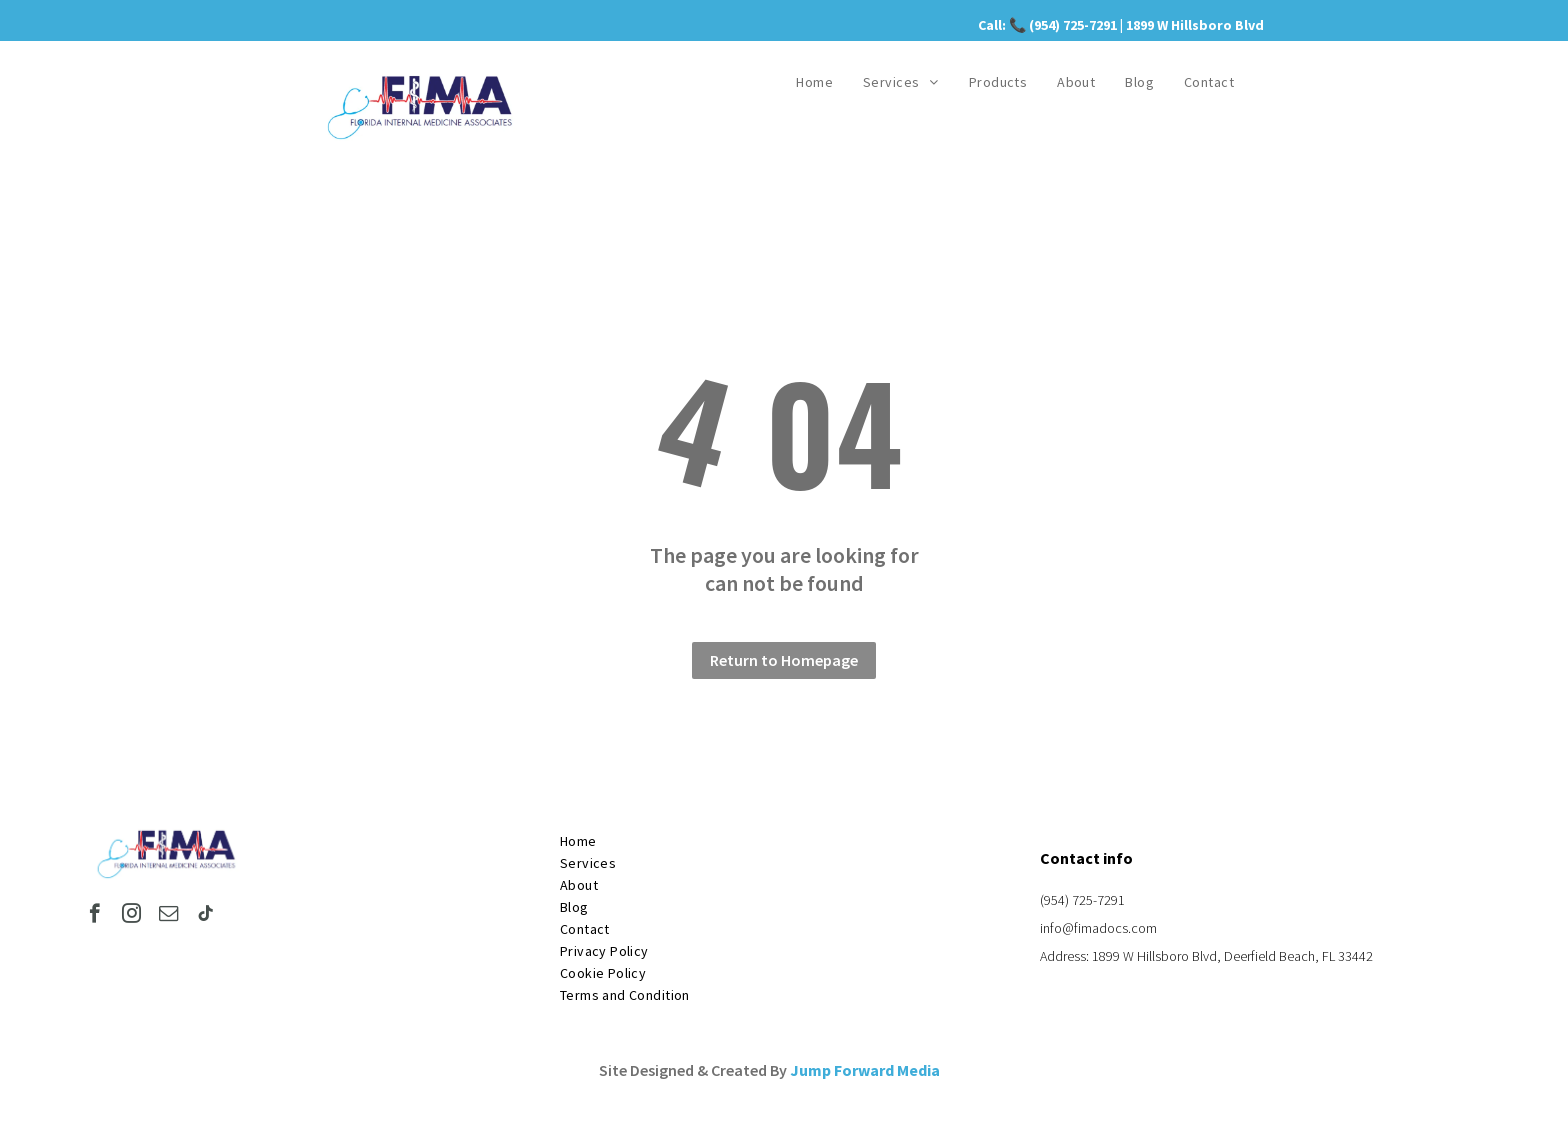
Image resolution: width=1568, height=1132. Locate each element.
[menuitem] (814, 82)
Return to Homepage (784, 660)
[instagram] (131, 916)
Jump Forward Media (865, 1070)
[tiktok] (205, 916)
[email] (168, 916)
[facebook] (94, 916)
